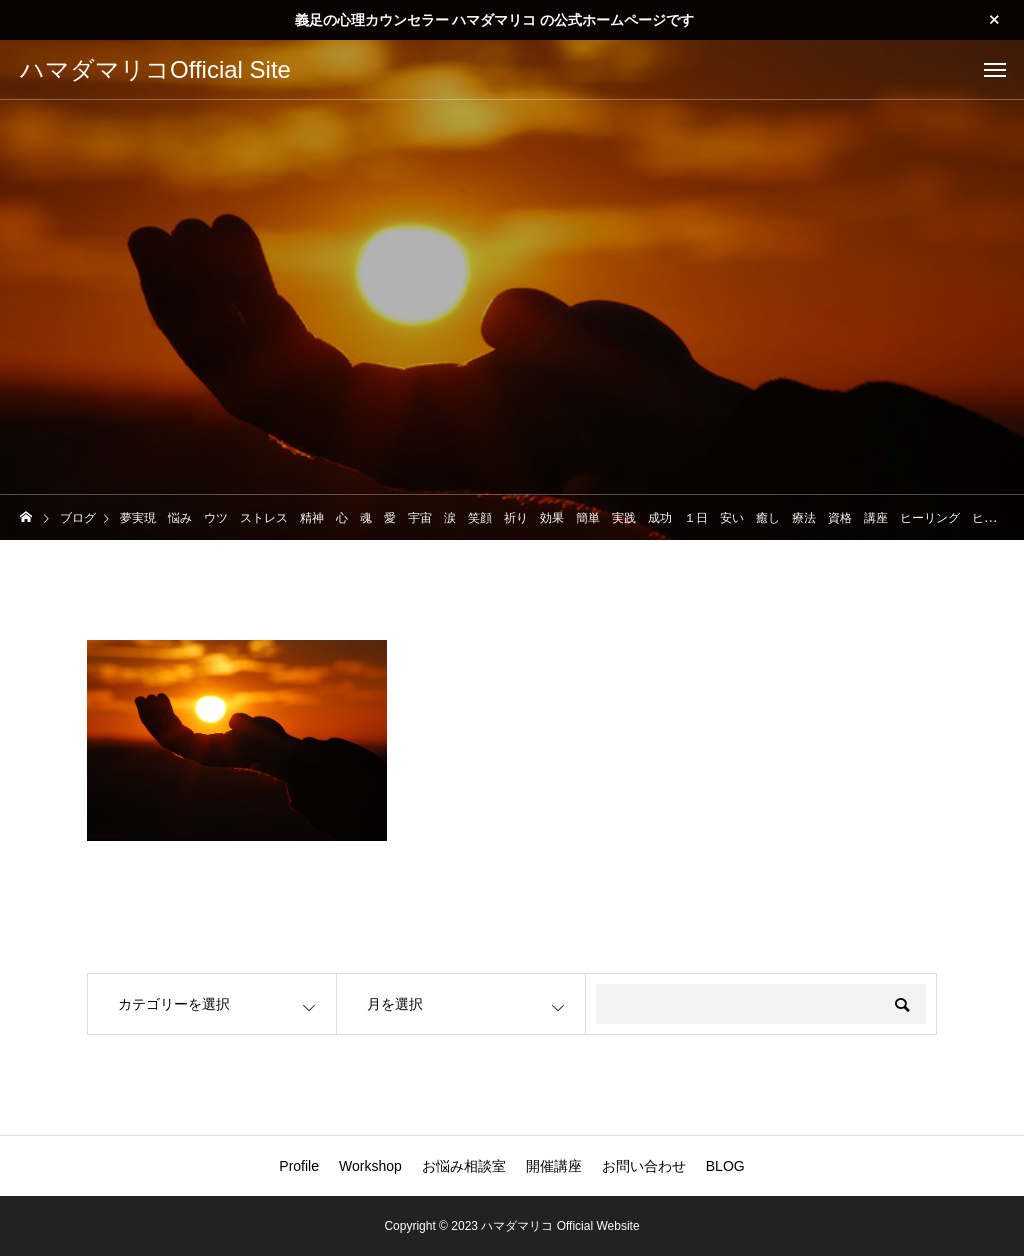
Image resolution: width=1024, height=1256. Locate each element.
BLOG (725, 1166)
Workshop (370, 1166)
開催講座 (554, 1166)
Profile (299, 1166)
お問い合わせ (644, 1166)
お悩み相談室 (464, 1166)
